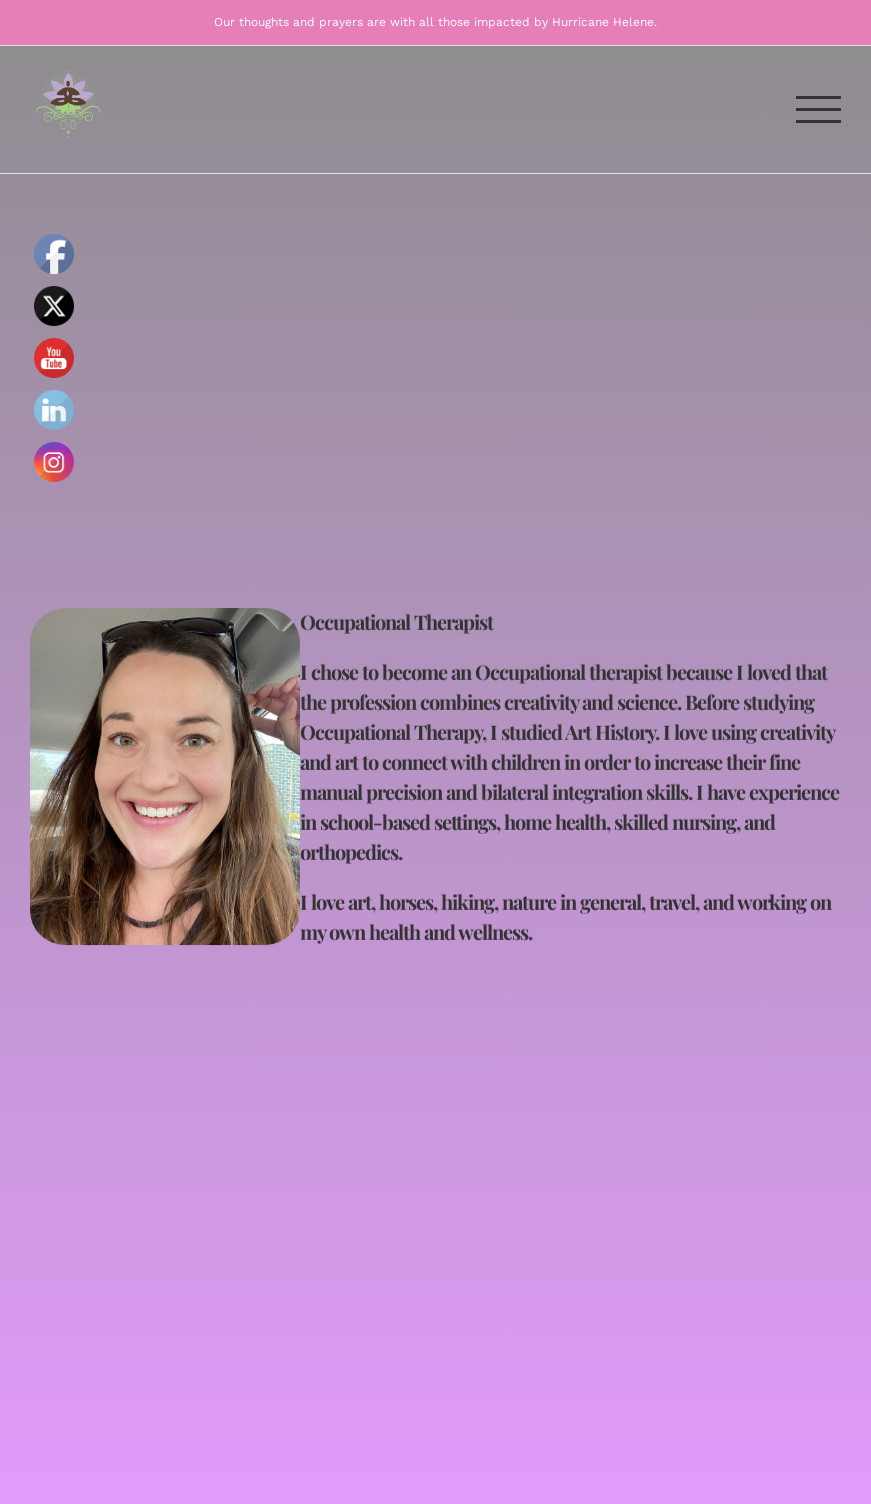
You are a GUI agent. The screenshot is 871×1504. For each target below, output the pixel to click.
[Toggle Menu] (819, 109)
